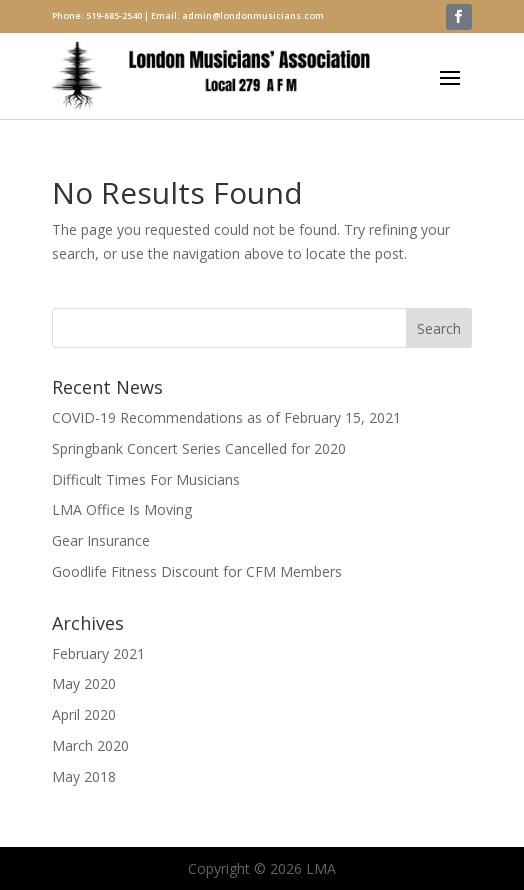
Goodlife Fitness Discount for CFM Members (197, 571)
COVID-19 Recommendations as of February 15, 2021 (226, 417)
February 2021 (98, 653)
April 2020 (84, 714)
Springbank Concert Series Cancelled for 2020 (199, 448)
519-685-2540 (114, 15)
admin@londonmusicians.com (253, 15)
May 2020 (84, 683)
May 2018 (84, 776)
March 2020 (90, 745)
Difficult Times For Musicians (146, 479)
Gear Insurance (101, 540)
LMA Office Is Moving (122, 509)
